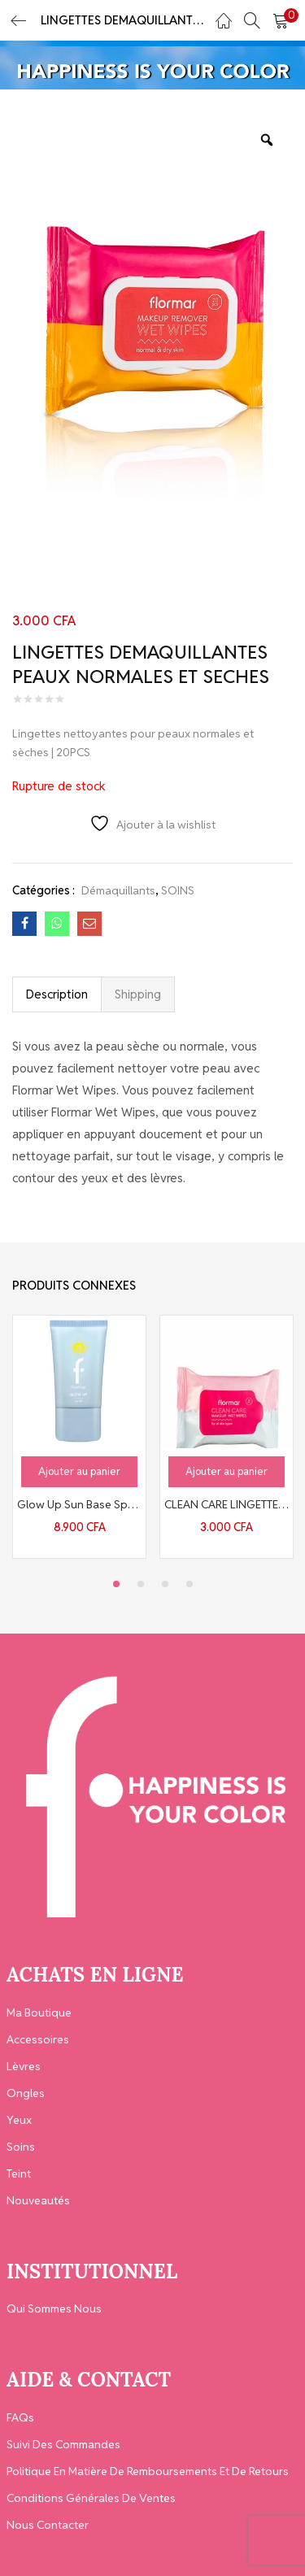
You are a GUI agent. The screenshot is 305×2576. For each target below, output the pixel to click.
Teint (19, 2173)
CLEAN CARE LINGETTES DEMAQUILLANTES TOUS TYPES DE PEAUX (226, 1504)
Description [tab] (57, 994)
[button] (280, 20)
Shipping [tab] (138, 994)
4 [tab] (189, 1584)
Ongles (26, 2093)
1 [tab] (116, 1584)
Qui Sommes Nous (54, 2308)
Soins (21, 2146)
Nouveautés (38, 2200)
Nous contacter (48, 2524)
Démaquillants (118, 890)
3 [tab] (165, 1584)
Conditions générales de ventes (91, 2498)
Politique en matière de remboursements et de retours (148, 2471)
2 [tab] (140, 1584)
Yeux (19, 2120)
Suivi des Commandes (63, 2444)
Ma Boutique (39, 2012)
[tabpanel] (79, 1436)
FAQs (20, 2417)
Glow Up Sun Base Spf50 (79, 1504)
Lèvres (24, 2066)
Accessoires (38, 2039)
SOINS (177, 890)
